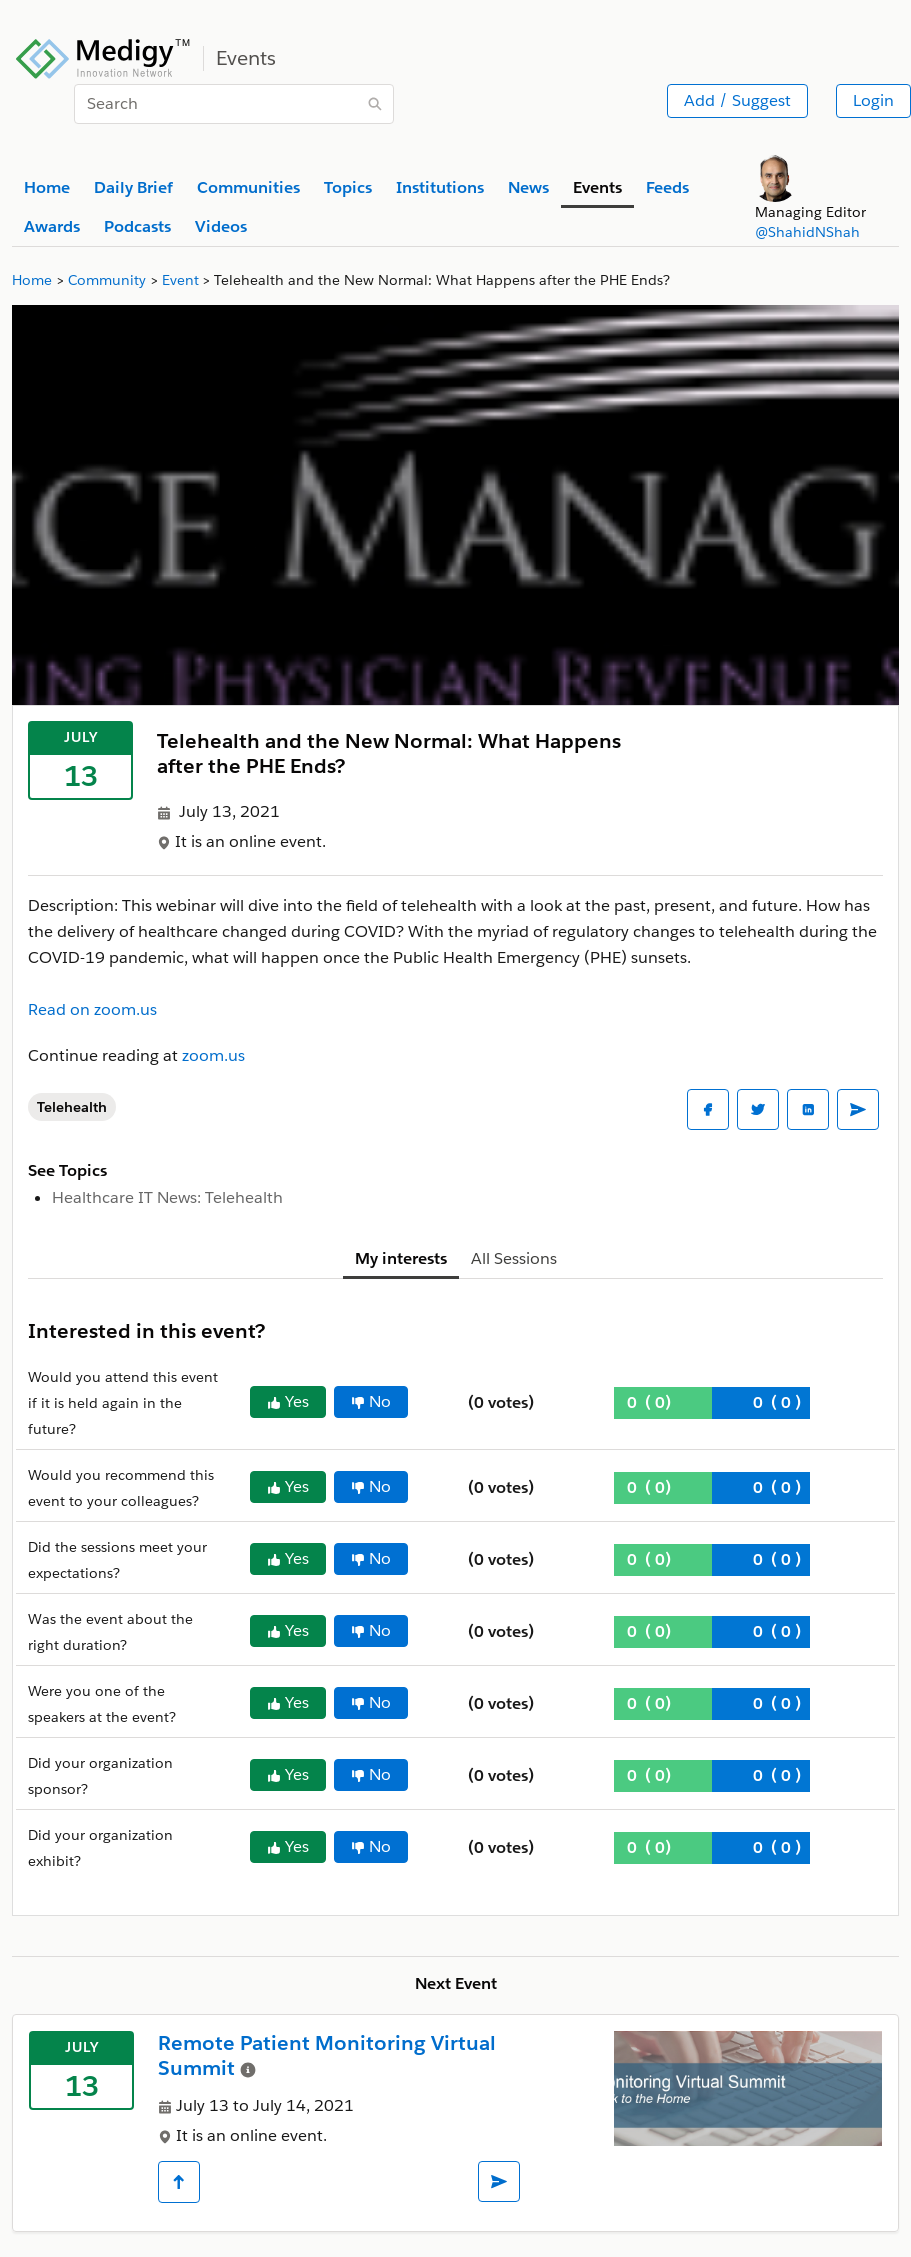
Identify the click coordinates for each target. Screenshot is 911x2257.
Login (873, 100)
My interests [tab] (401, 1258)
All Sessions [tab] (514, 1258)
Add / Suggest (737, 100)
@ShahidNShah (807, 232)
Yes (288, 1401)
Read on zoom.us (92, 1009)
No (371, 1401)
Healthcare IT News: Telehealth (167, 1197)
